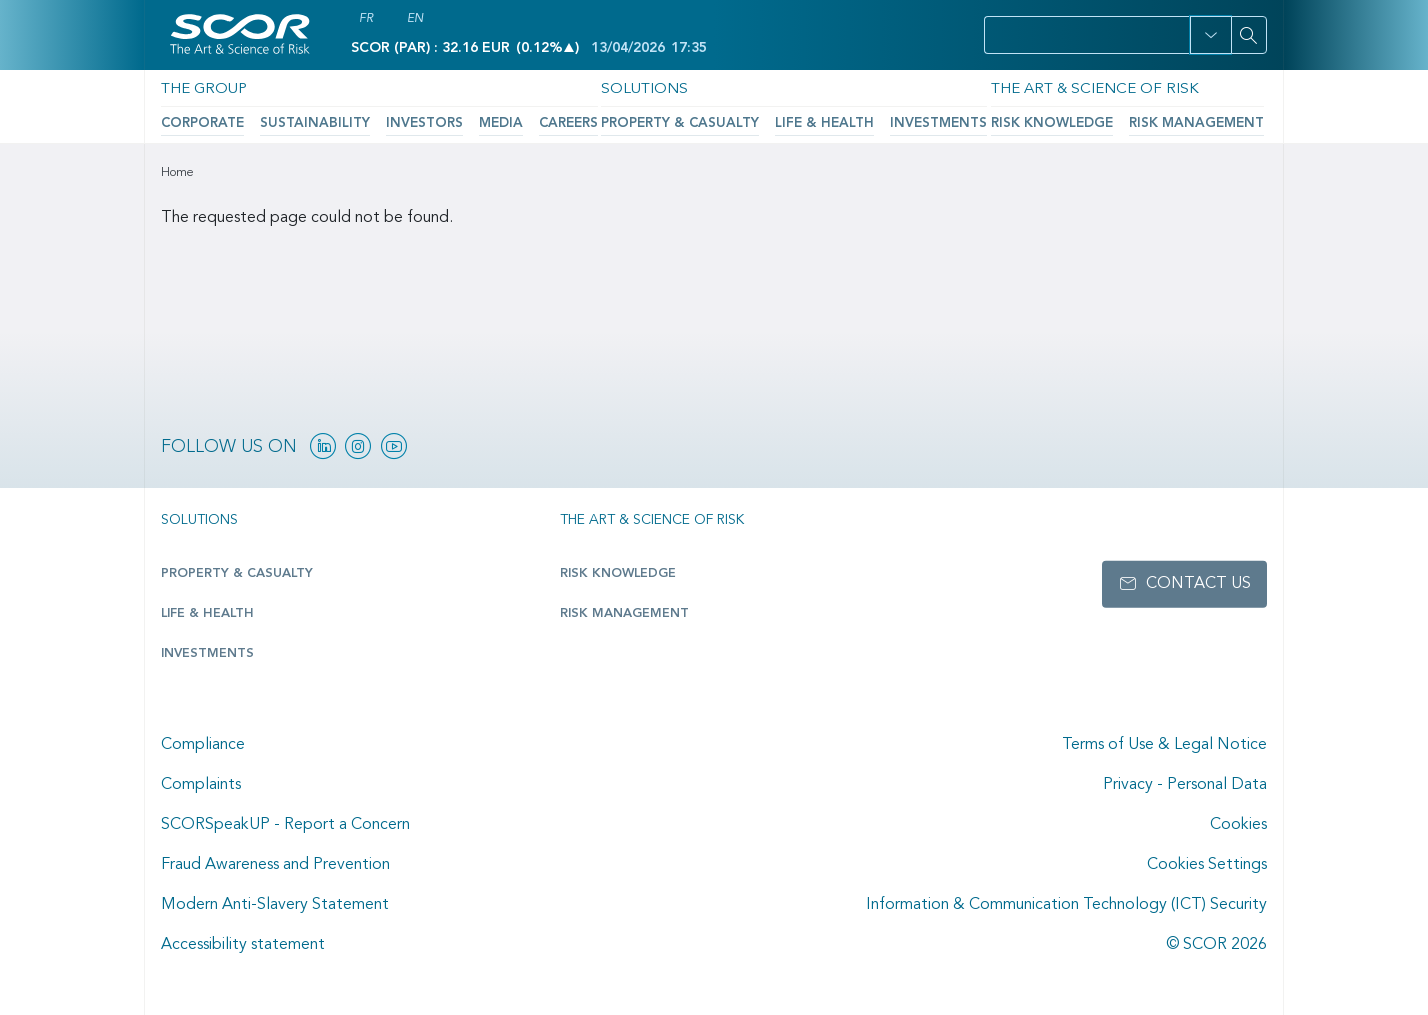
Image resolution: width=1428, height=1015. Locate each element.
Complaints (201, 785)
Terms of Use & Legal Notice (1164, 745)
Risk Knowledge (1038, 121)
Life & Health (800, 121)
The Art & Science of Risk (1076, 88)
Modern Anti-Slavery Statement (275, 905)
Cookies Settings (1207, 865)
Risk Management (1169, 121)
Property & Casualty (668, 121)
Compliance (203, 745)
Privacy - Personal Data (1185, 785)
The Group (199, 88)
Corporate (199, 121)
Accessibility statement (243, 945)
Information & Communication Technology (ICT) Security (1066, 905)
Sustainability (302, 121)
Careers (533, 121)
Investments (903, 121)
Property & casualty (232, 574)
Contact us (1198, 584)
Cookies (1238, 825)
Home (177, 173)
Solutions (635, 88)
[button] (1210, 35)
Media (470, 121)
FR (366, 19)
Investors (400, 121)
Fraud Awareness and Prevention (275, 865)
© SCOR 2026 (1216, 945)
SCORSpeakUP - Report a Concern (285, 825)
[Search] (1249, 35)
